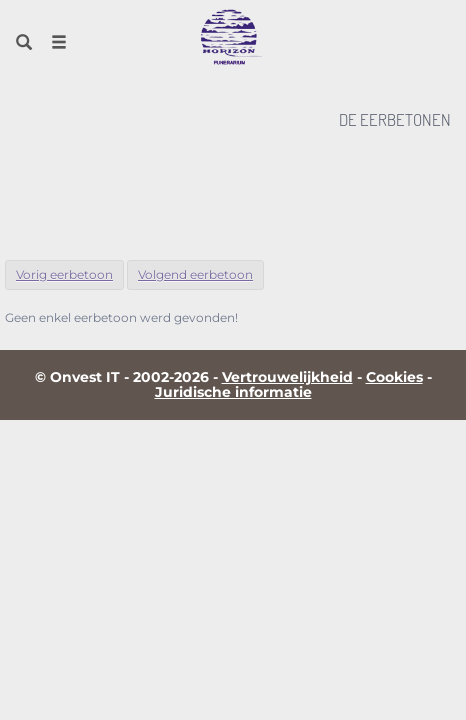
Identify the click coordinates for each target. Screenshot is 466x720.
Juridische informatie (233, 392)
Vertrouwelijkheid (287, 377)
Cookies (394, 377)
